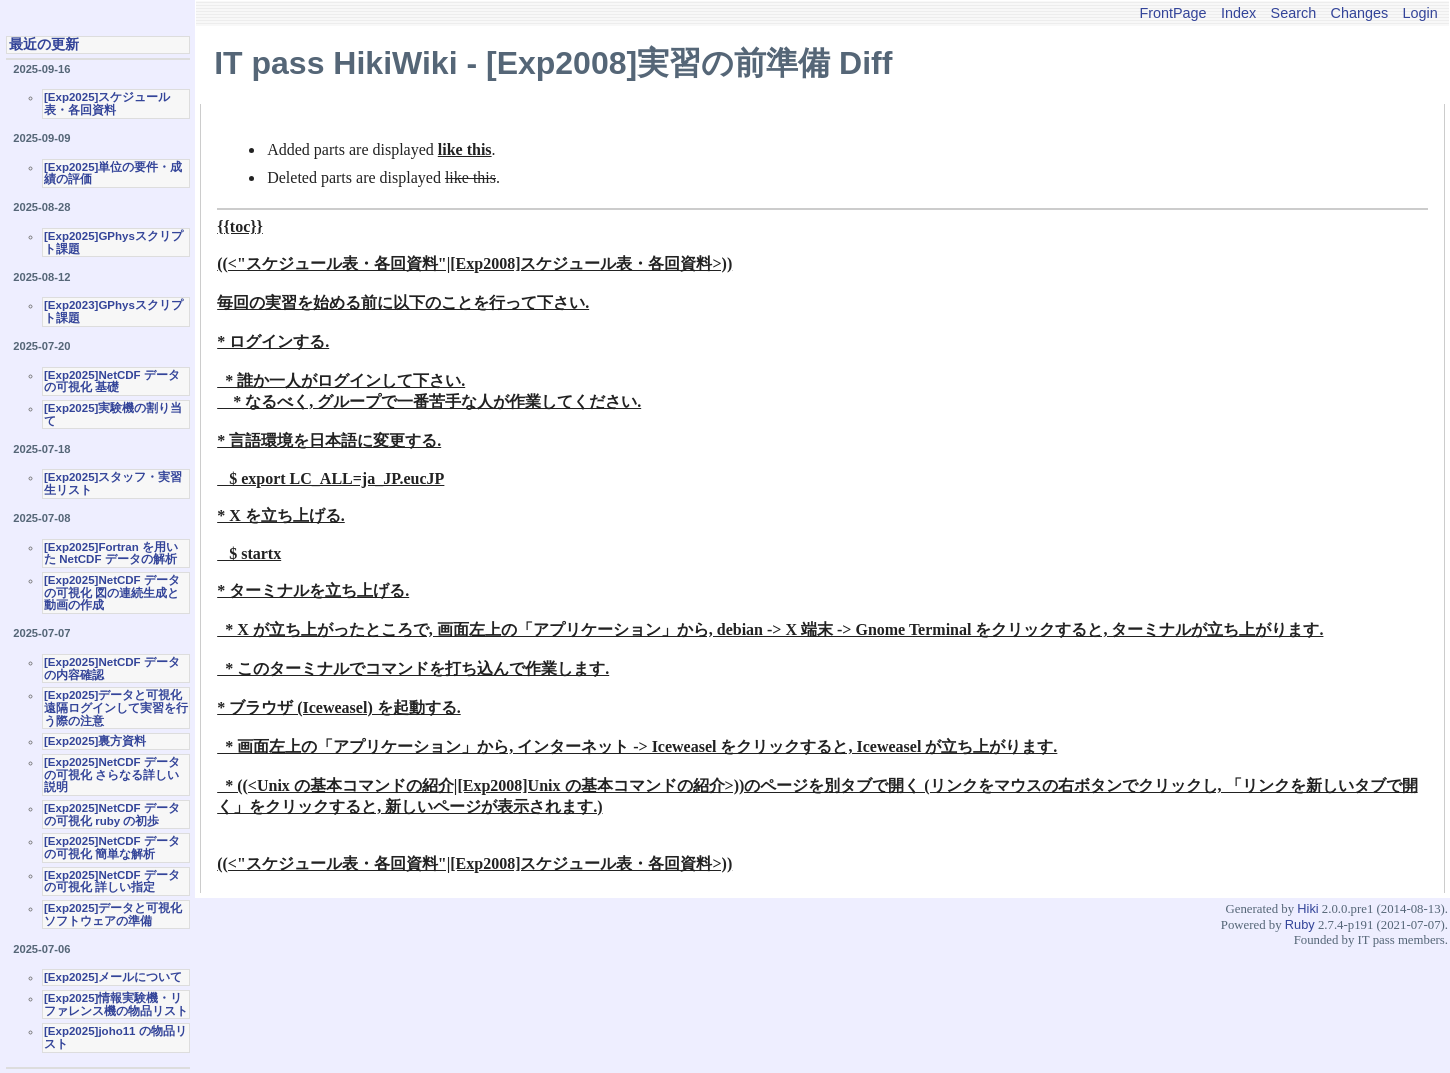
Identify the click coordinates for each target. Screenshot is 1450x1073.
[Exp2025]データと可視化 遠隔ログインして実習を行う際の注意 (116, 707)
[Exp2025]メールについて (113, 977)
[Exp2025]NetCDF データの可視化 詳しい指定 (112, 881)
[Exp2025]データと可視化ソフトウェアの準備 (113, 914)
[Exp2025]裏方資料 (95, 741)
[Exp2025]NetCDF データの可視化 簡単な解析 (112, 847)
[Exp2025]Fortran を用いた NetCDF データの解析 (111, 553)
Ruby (1300, 924)
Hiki (1307, 908)
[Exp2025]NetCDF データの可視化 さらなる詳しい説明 (112, 774)
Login (1420, 13)
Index (1238, 13)
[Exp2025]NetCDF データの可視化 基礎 (112, 381)
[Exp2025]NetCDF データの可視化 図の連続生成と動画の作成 (112, 592)
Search (1294, 13)
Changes (1360, 13)
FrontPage (1172, 13)
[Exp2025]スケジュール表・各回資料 (107, 103)
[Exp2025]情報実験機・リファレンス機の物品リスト (116, 1004)
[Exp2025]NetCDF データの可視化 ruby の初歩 (112, 814)
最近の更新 (44, 44)
